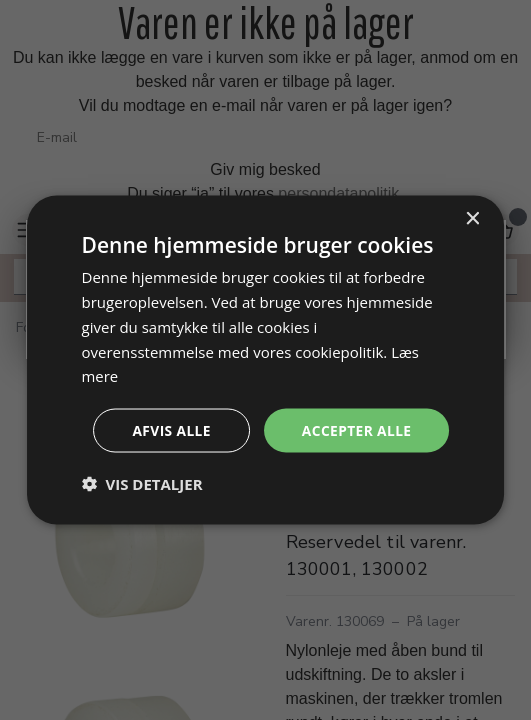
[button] (142, 484)
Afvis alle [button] (169, 429)
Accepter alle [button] (355, 429)
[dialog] (266, 360)
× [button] (471, 218)
